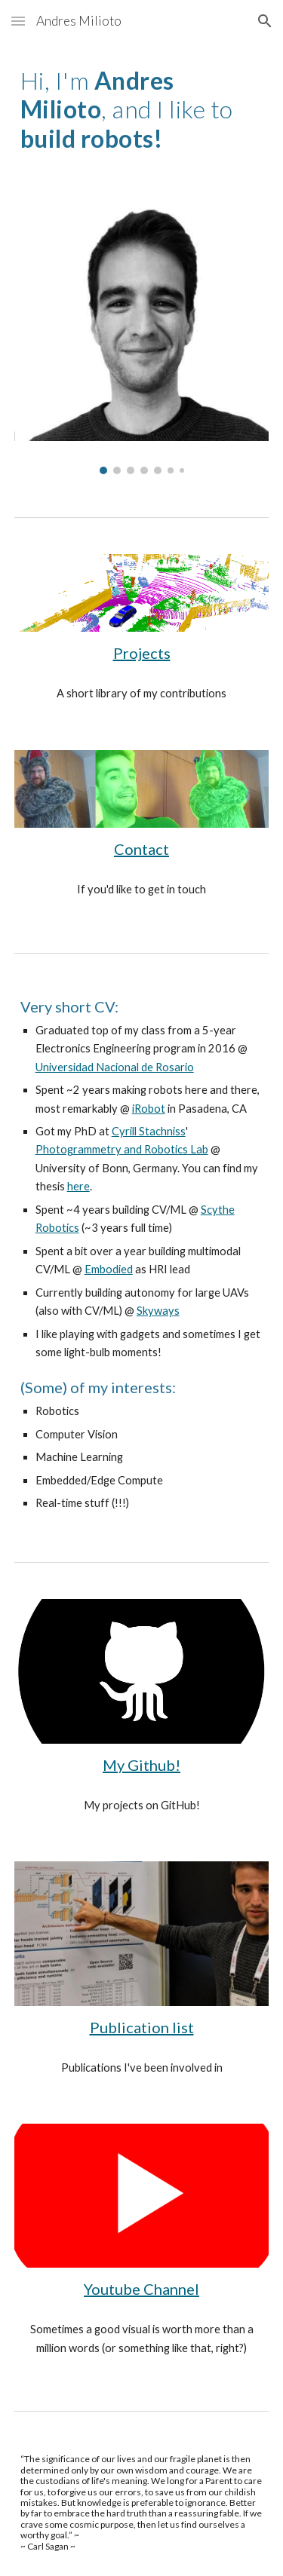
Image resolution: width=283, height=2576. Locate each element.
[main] (141, 109)
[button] (18, 20)
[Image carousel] (141, 334)
